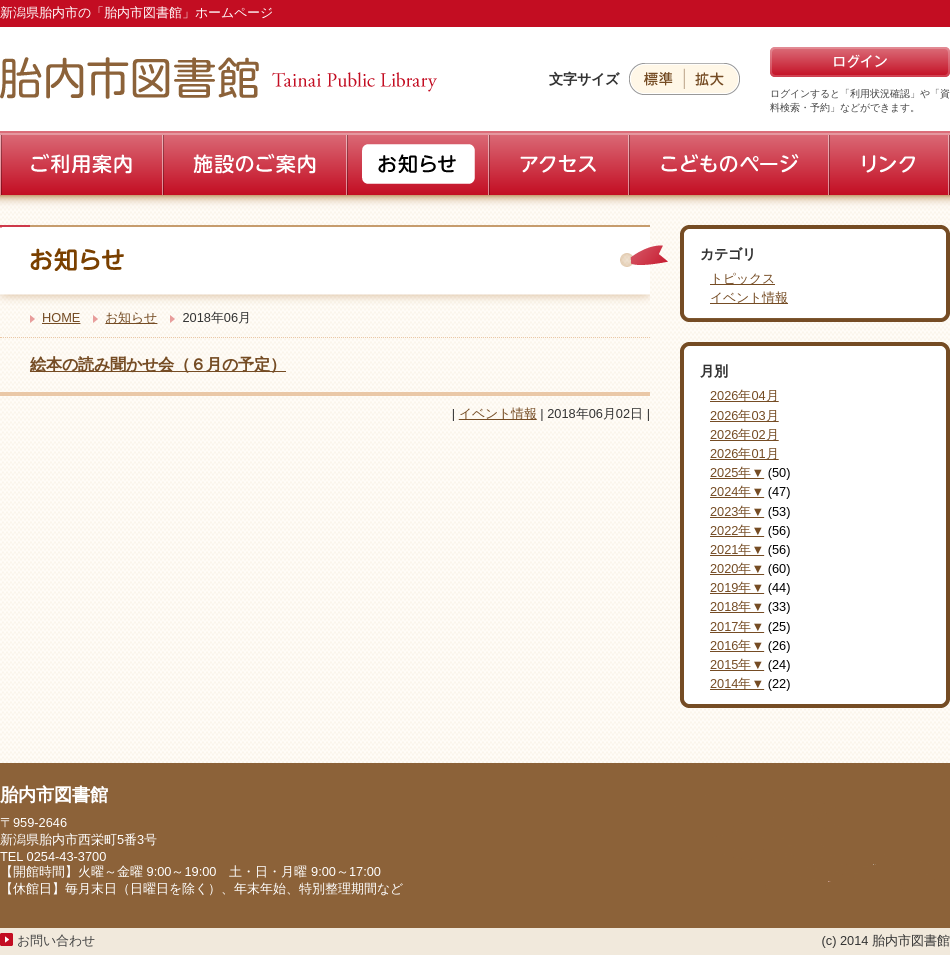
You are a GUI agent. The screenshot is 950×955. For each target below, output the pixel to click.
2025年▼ (737, 472)
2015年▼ (737, 664)
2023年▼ (737, 511)
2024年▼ (737, 491)
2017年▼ (737, 626)
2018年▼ (737, 606)
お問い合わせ (56, 940)
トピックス (742, 278)
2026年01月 (744, 453)
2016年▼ (737, 645)
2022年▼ (737, 530)
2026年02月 (744, 434)
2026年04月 (744, 395)
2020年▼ (737, 568)
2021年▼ (737, 549)
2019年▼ (737, 587)
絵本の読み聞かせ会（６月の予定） (158, 364)
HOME (61, 317)
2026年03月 (744, 415)
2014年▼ (737, 683)
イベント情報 (498, 413)
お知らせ (131, 317)
